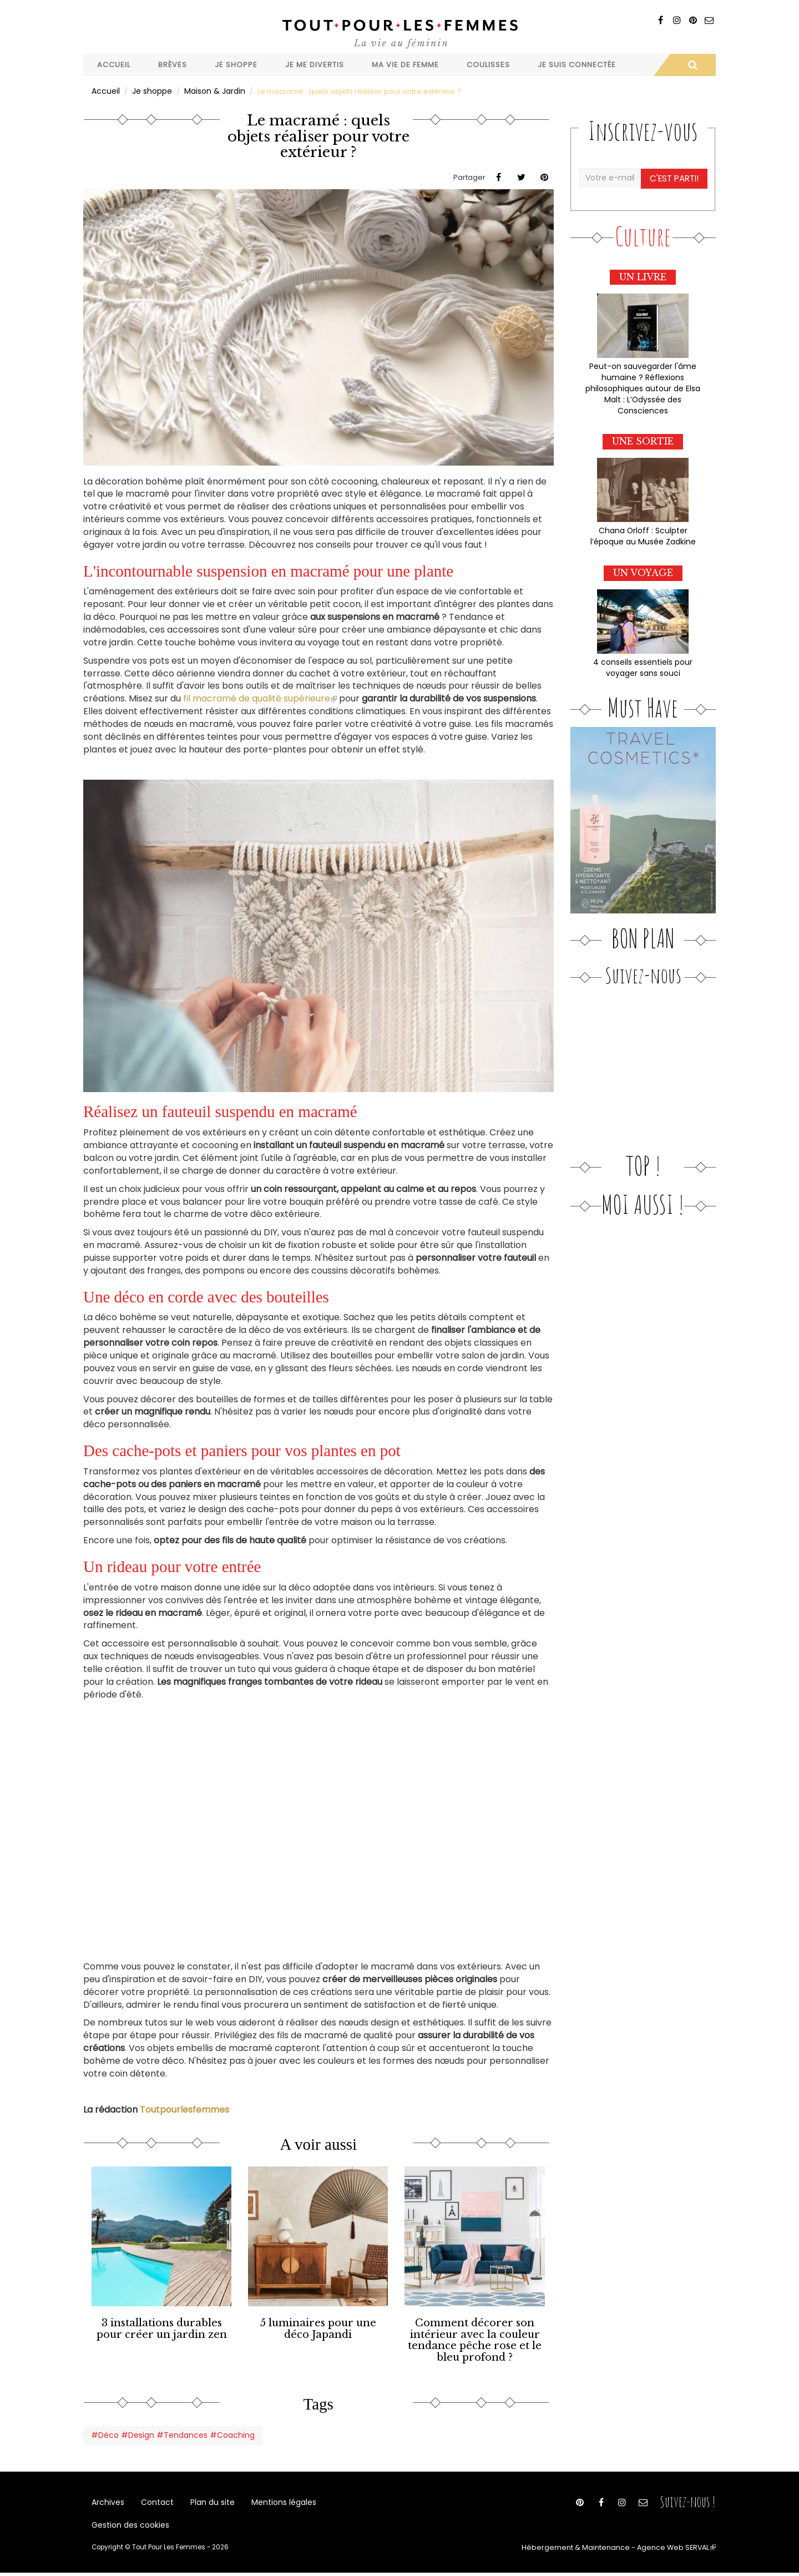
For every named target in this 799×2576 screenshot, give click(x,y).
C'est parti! (675, 177)
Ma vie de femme (405, 64)
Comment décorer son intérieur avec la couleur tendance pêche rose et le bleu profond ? (475, 2337)
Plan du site (205, 2498)
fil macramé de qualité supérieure (260, 697)
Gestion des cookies (128, 2526)
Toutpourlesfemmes (184, 2109)
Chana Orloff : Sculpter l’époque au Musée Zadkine (643, 530)
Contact (153, 2498)
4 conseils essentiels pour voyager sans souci (643, 660)
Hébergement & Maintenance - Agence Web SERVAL (629, 2551)
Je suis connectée (577, 64)
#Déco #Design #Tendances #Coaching (166, 2429)
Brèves (172, 64)
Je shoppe (236, 64)
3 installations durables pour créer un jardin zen (161, 2327)
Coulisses (488, 64)
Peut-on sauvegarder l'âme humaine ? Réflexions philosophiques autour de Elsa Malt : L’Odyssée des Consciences (642, 385)
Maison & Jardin (210, 90)
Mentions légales (273, 2498)
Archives (107, 2498)
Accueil (113, 64)
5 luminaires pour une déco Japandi (318, 2327)
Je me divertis (314, 64)
